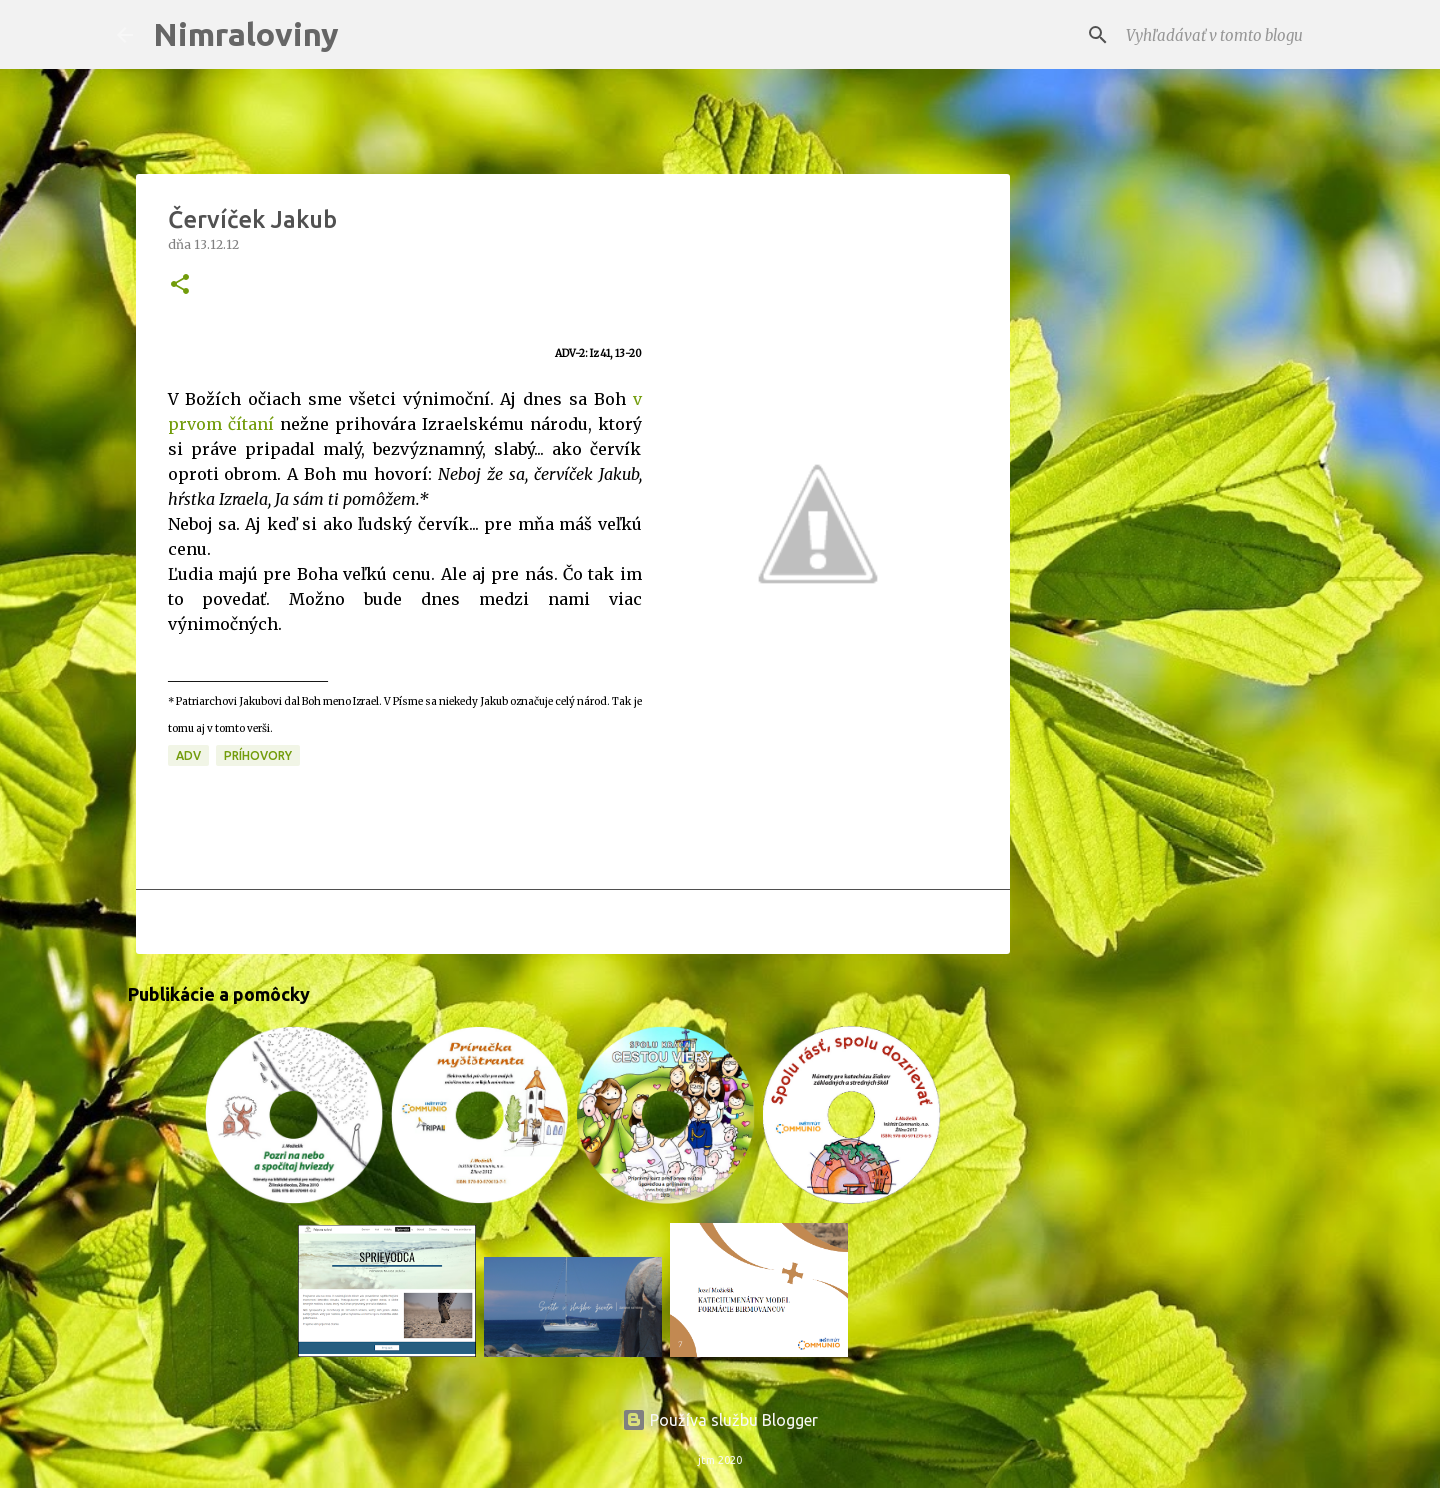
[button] (180, 285)
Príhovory (258, 755)
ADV (188, 755)
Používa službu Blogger (720, 1420)
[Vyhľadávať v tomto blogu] (1223, 35)
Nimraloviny (246, 34)
